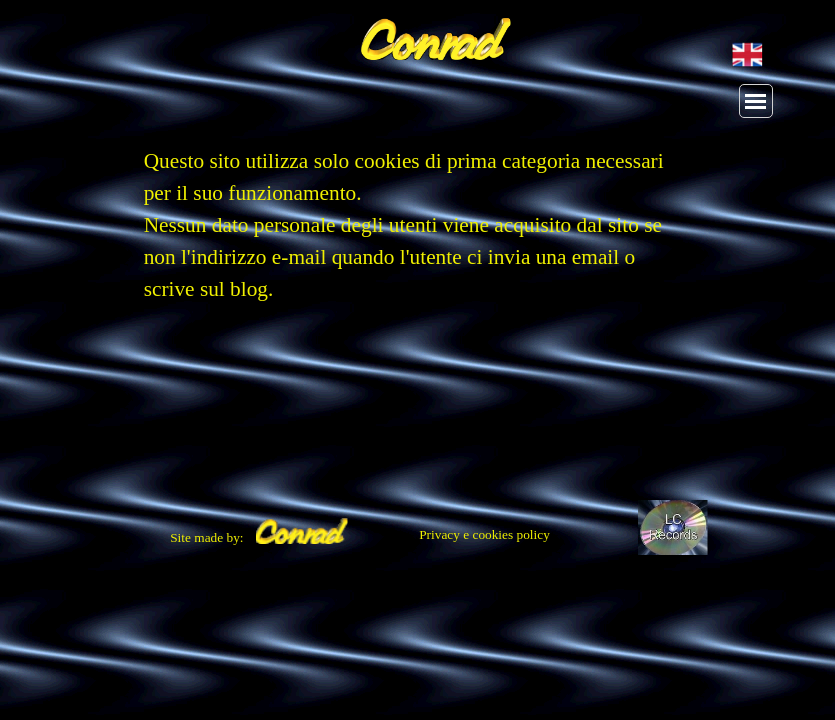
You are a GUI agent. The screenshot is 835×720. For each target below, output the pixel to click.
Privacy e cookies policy (484, 534)
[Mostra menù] (756, 101)
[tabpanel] (418, 235)
